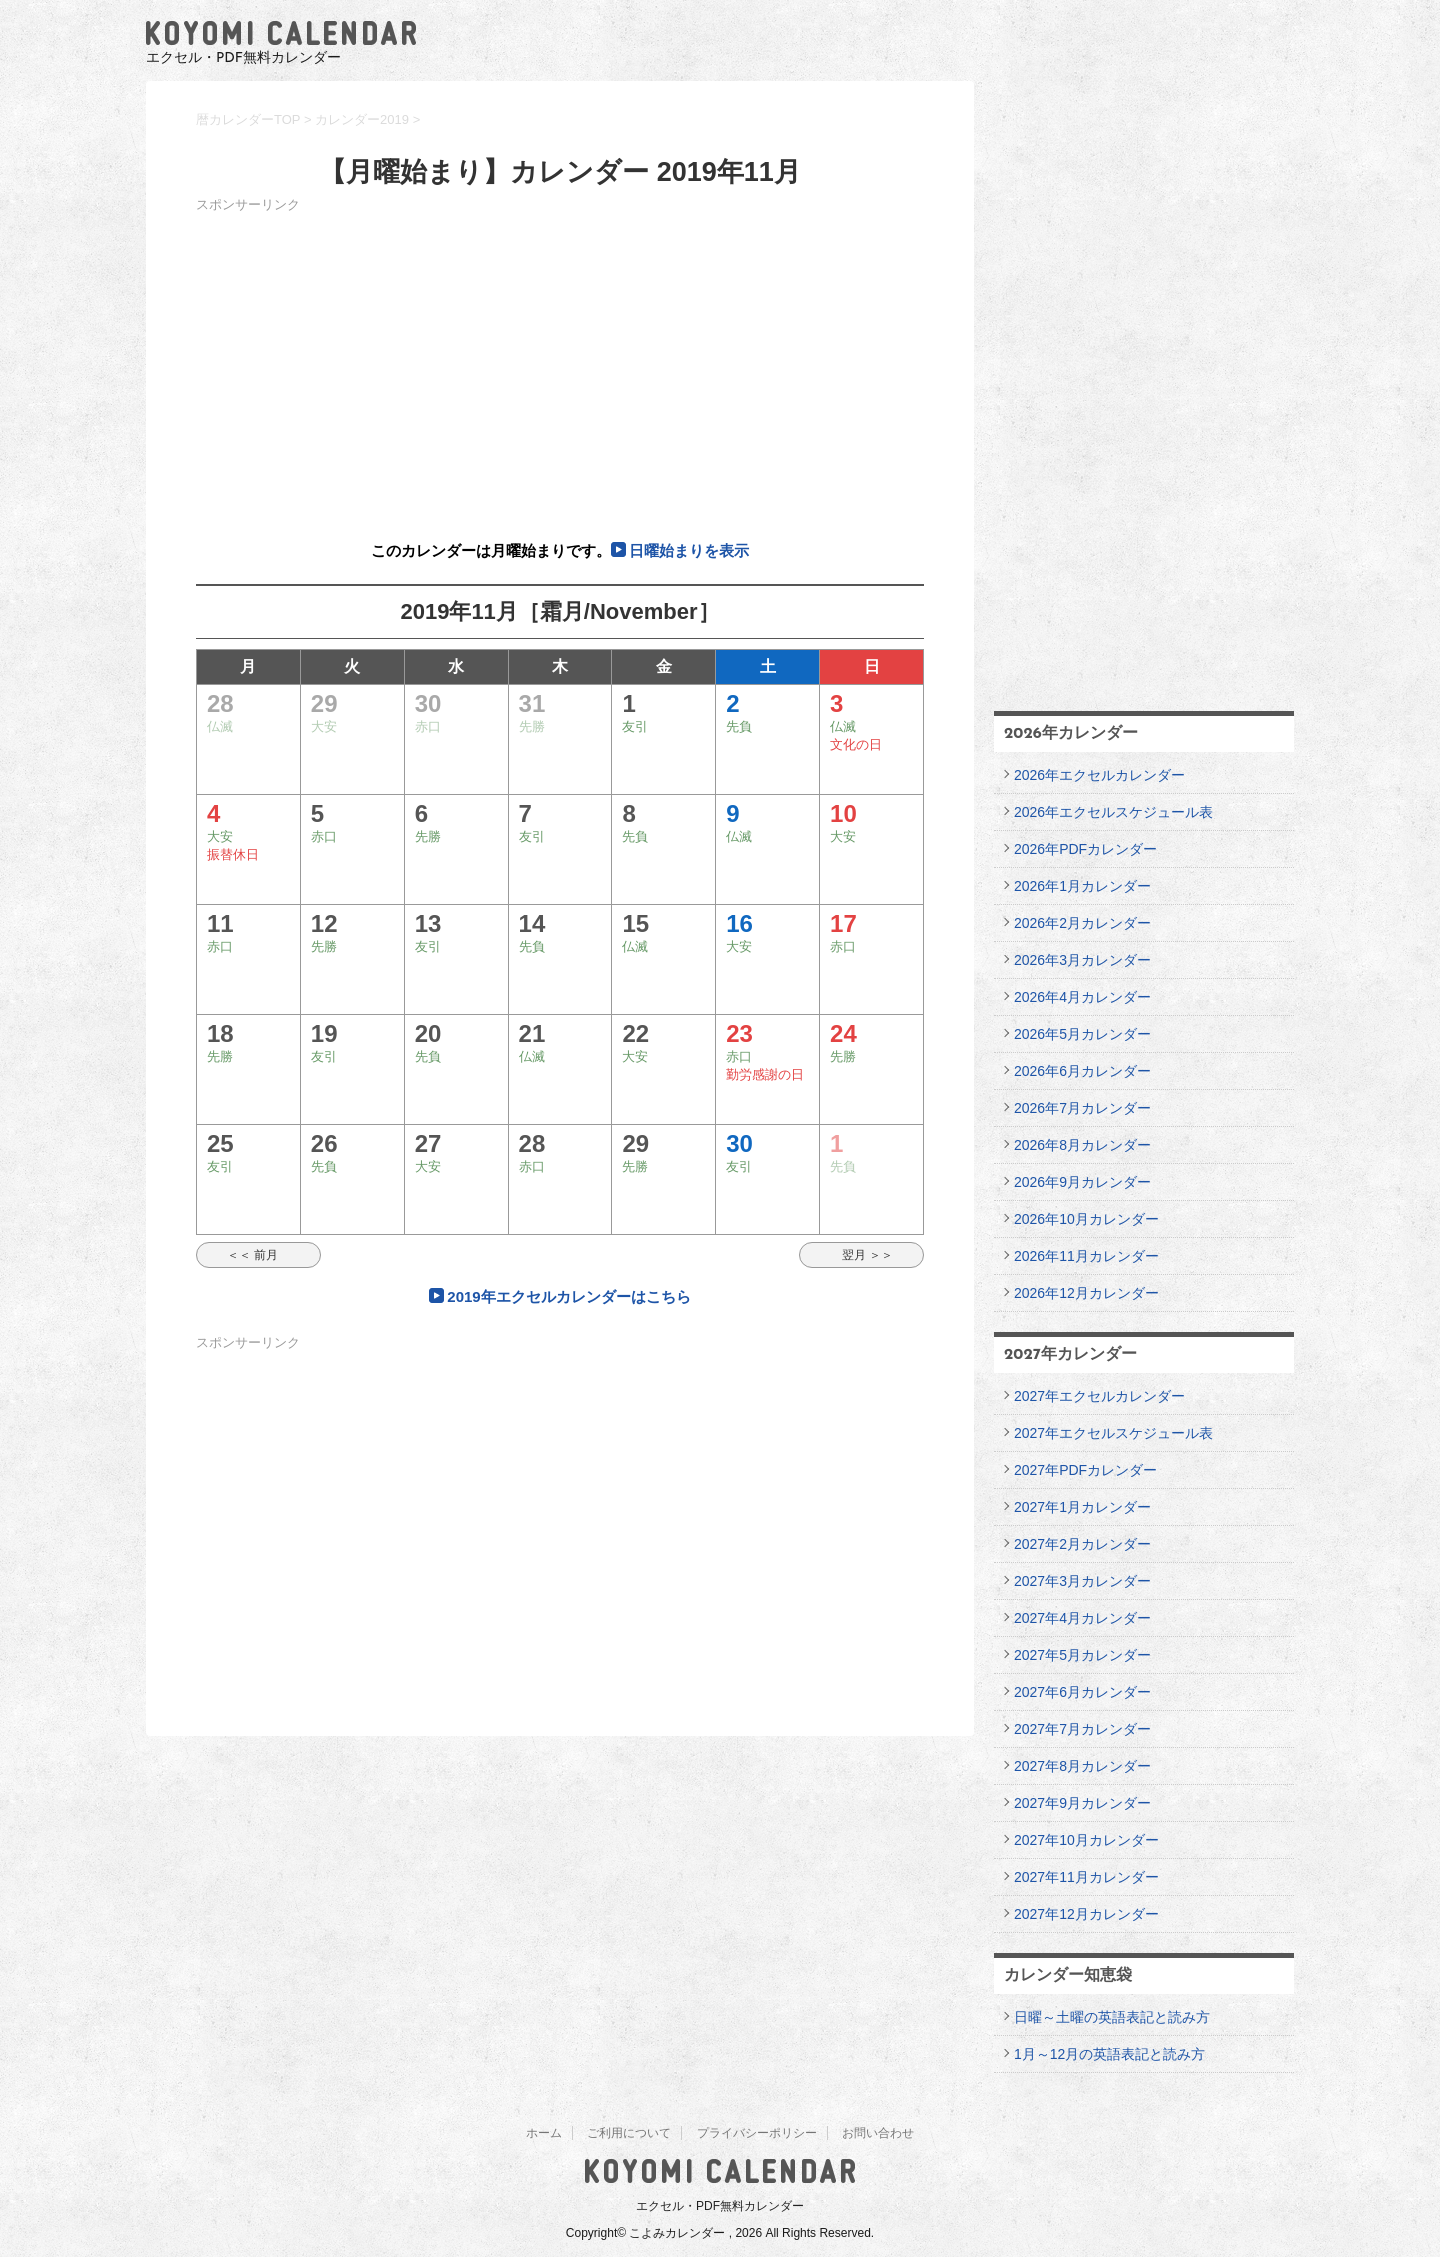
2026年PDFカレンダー (1085, 849)
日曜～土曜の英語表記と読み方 (1112, 2017)
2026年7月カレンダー (1082, 1108)
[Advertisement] (560, 358)
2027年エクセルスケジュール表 (1113, 1433)
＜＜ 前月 (258, 1255)
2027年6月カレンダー (1082, 1692)
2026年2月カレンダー (1082, 923)
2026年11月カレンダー (1086, 1256)
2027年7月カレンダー (1082, 1729)
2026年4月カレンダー (1082, 997)
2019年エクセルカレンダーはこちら (568, 1296)
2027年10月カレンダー (1086, 1840)
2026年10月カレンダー (1086, 1219)
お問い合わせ (878, 2133)
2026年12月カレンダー (1086, 1293)
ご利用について (629, 2133)
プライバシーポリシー (757, 2133)
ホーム (544, 2133)
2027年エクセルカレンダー (1099, 1396)
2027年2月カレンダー (1082, 1544)
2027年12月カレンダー (1086, 1914)
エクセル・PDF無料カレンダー (720, 2206)
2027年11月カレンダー (1086, 1877)
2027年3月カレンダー (1082, 1581)
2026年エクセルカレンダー (1099, 775)
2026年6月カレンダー (1082, 1071)
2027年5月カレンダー (1082, 1655)
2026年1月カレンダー (1082, 886)
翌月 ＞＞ (861, 1255)
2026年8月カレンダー (1082, 1145)
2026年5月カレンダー (1082, 1034)
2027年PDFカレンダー (1085, 1470)
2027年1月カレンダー (1082, 1507)
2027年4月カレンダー (1082, 1618)
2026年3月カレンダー (1082, 960)
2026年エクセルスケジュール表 (1113, 812)
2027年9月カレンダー (1082, 1803)
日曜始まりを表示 (689, 550)
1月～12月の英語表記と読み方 (1109, 2054)
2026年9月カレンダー (1082, 1182)
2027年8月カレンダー (1082, 1766)
